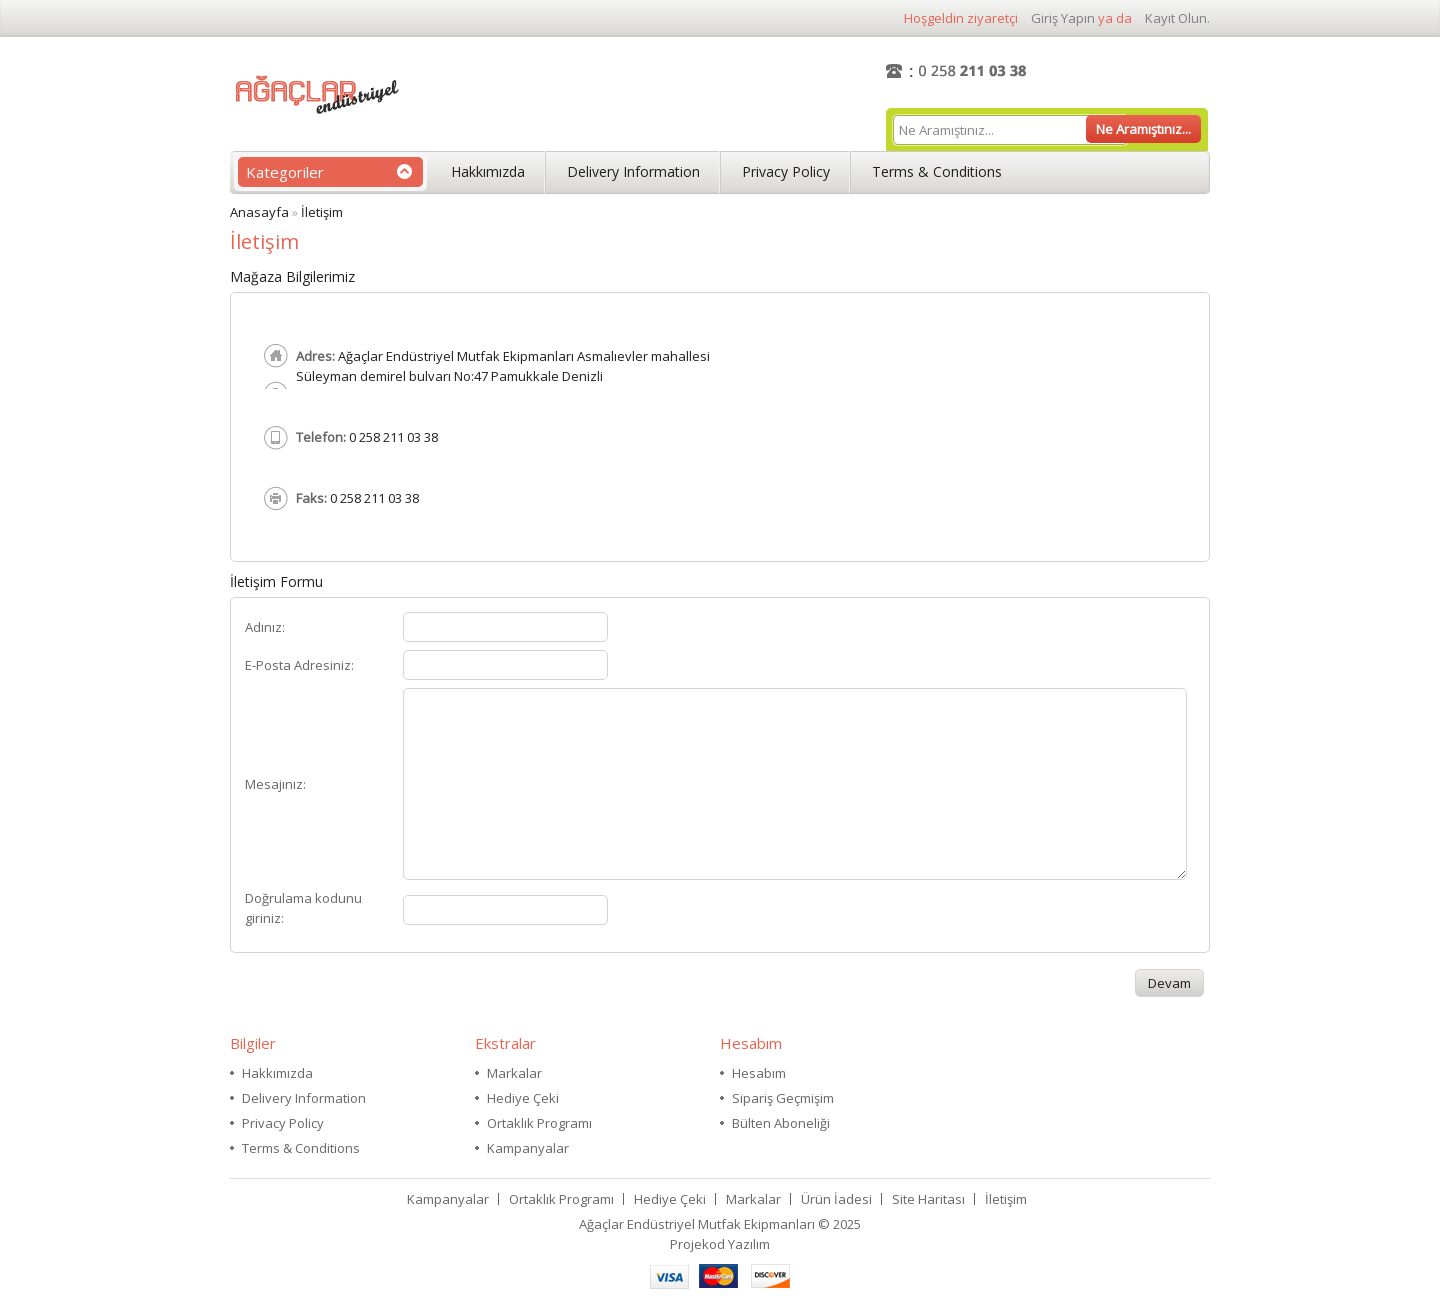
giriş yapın (1063, 18)
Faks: (311, 498)
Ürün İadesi (836, 1199)
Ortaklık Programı (539, 1123)
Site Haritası (928, 1199)
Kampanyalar (528, 1148)
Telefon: (321, 437)
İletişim (322, 212)
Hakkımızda (488, 171)
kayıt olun (1176, 18)
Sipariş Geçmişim (783, 1098)
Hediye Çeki (523, 1098)
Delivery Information (633, 171)
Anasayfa (259, 212)
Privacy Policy (786, 171)
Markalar (514, 1073)
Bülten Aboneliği (781, 1123)
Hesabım (759, 1073)
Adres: (315, 356)
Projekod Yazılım (720, 1244)
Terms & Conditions (937, 171)
